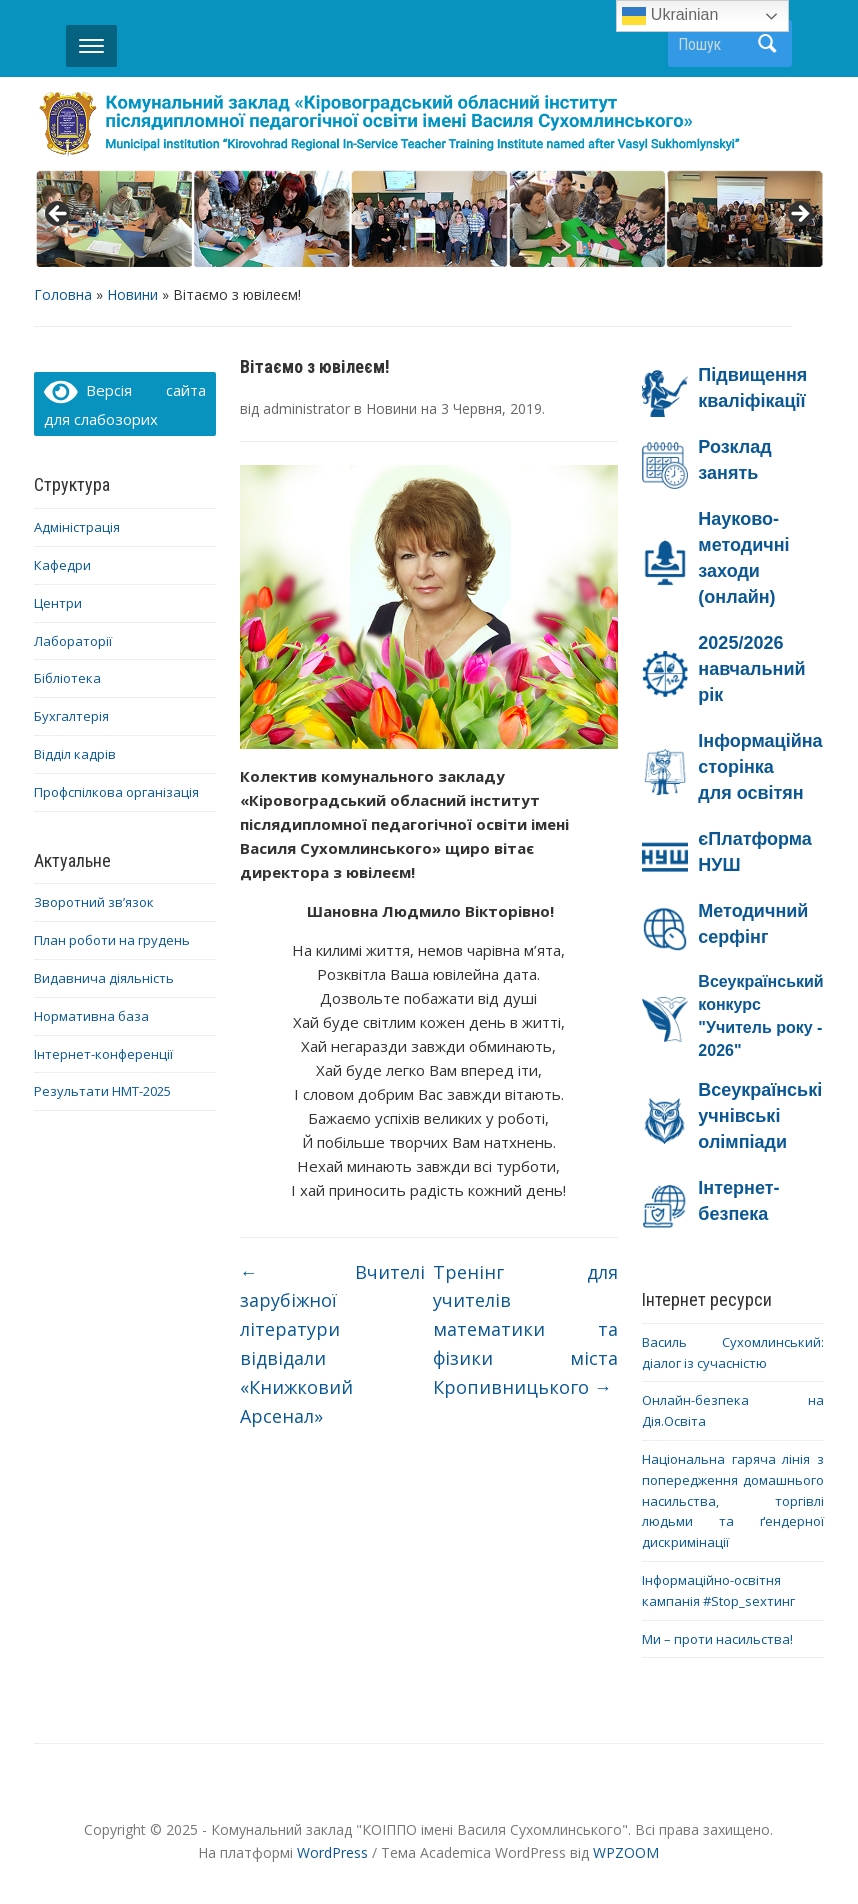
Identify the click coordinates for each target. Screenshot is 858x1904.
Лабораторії (73, 641)
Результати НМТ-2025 (102, 1091)
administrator (306, 408)
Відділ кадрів (75, 754)
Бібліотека (67, 678)
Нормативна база (91, 1016)
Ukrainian (670, 16)
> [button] (799, 215)
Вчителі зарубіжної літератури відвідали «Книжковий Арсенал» (333, 1344)
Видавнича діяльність (104, 978)
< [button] (59, 215)
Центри (58, 603)
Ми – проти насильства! (717, 1639)
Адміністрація (77, 527)
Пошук (767, 43)
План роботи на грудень (112, 940)
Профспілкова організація (116, 792)
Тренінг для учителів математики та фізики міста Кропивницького (526, 1329)
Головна (63, 294)
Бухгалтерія (71, 716)
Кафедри (62, 565)
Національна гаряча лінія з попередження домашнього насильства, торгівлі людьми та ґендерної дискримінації (733, 1500)
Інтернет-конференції (103, 1054)
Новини (132, 294)
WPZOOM (626, 1852)
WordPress (332, 1852)
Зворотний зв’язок (94, 902)
